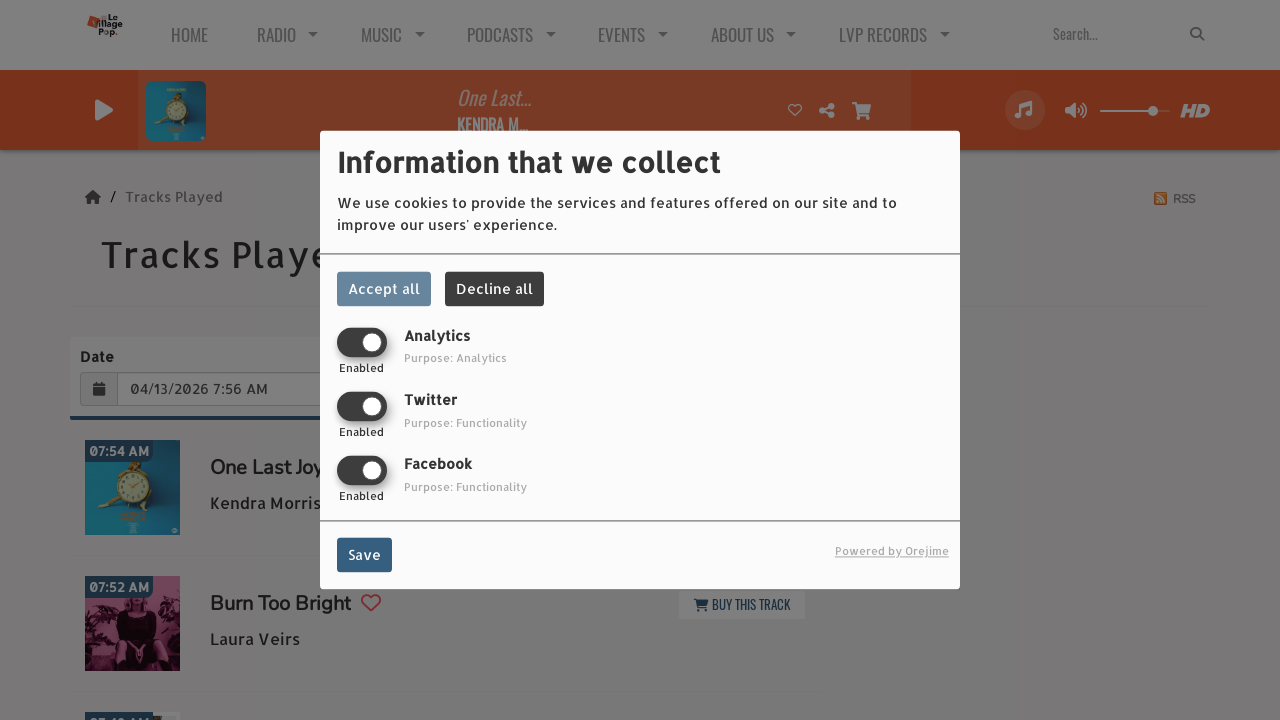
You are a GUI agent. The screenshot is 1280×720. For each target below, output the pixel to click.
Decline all (494, 288)
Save (364, 555)
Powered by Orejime (892, 551)
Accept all (384, 288)
